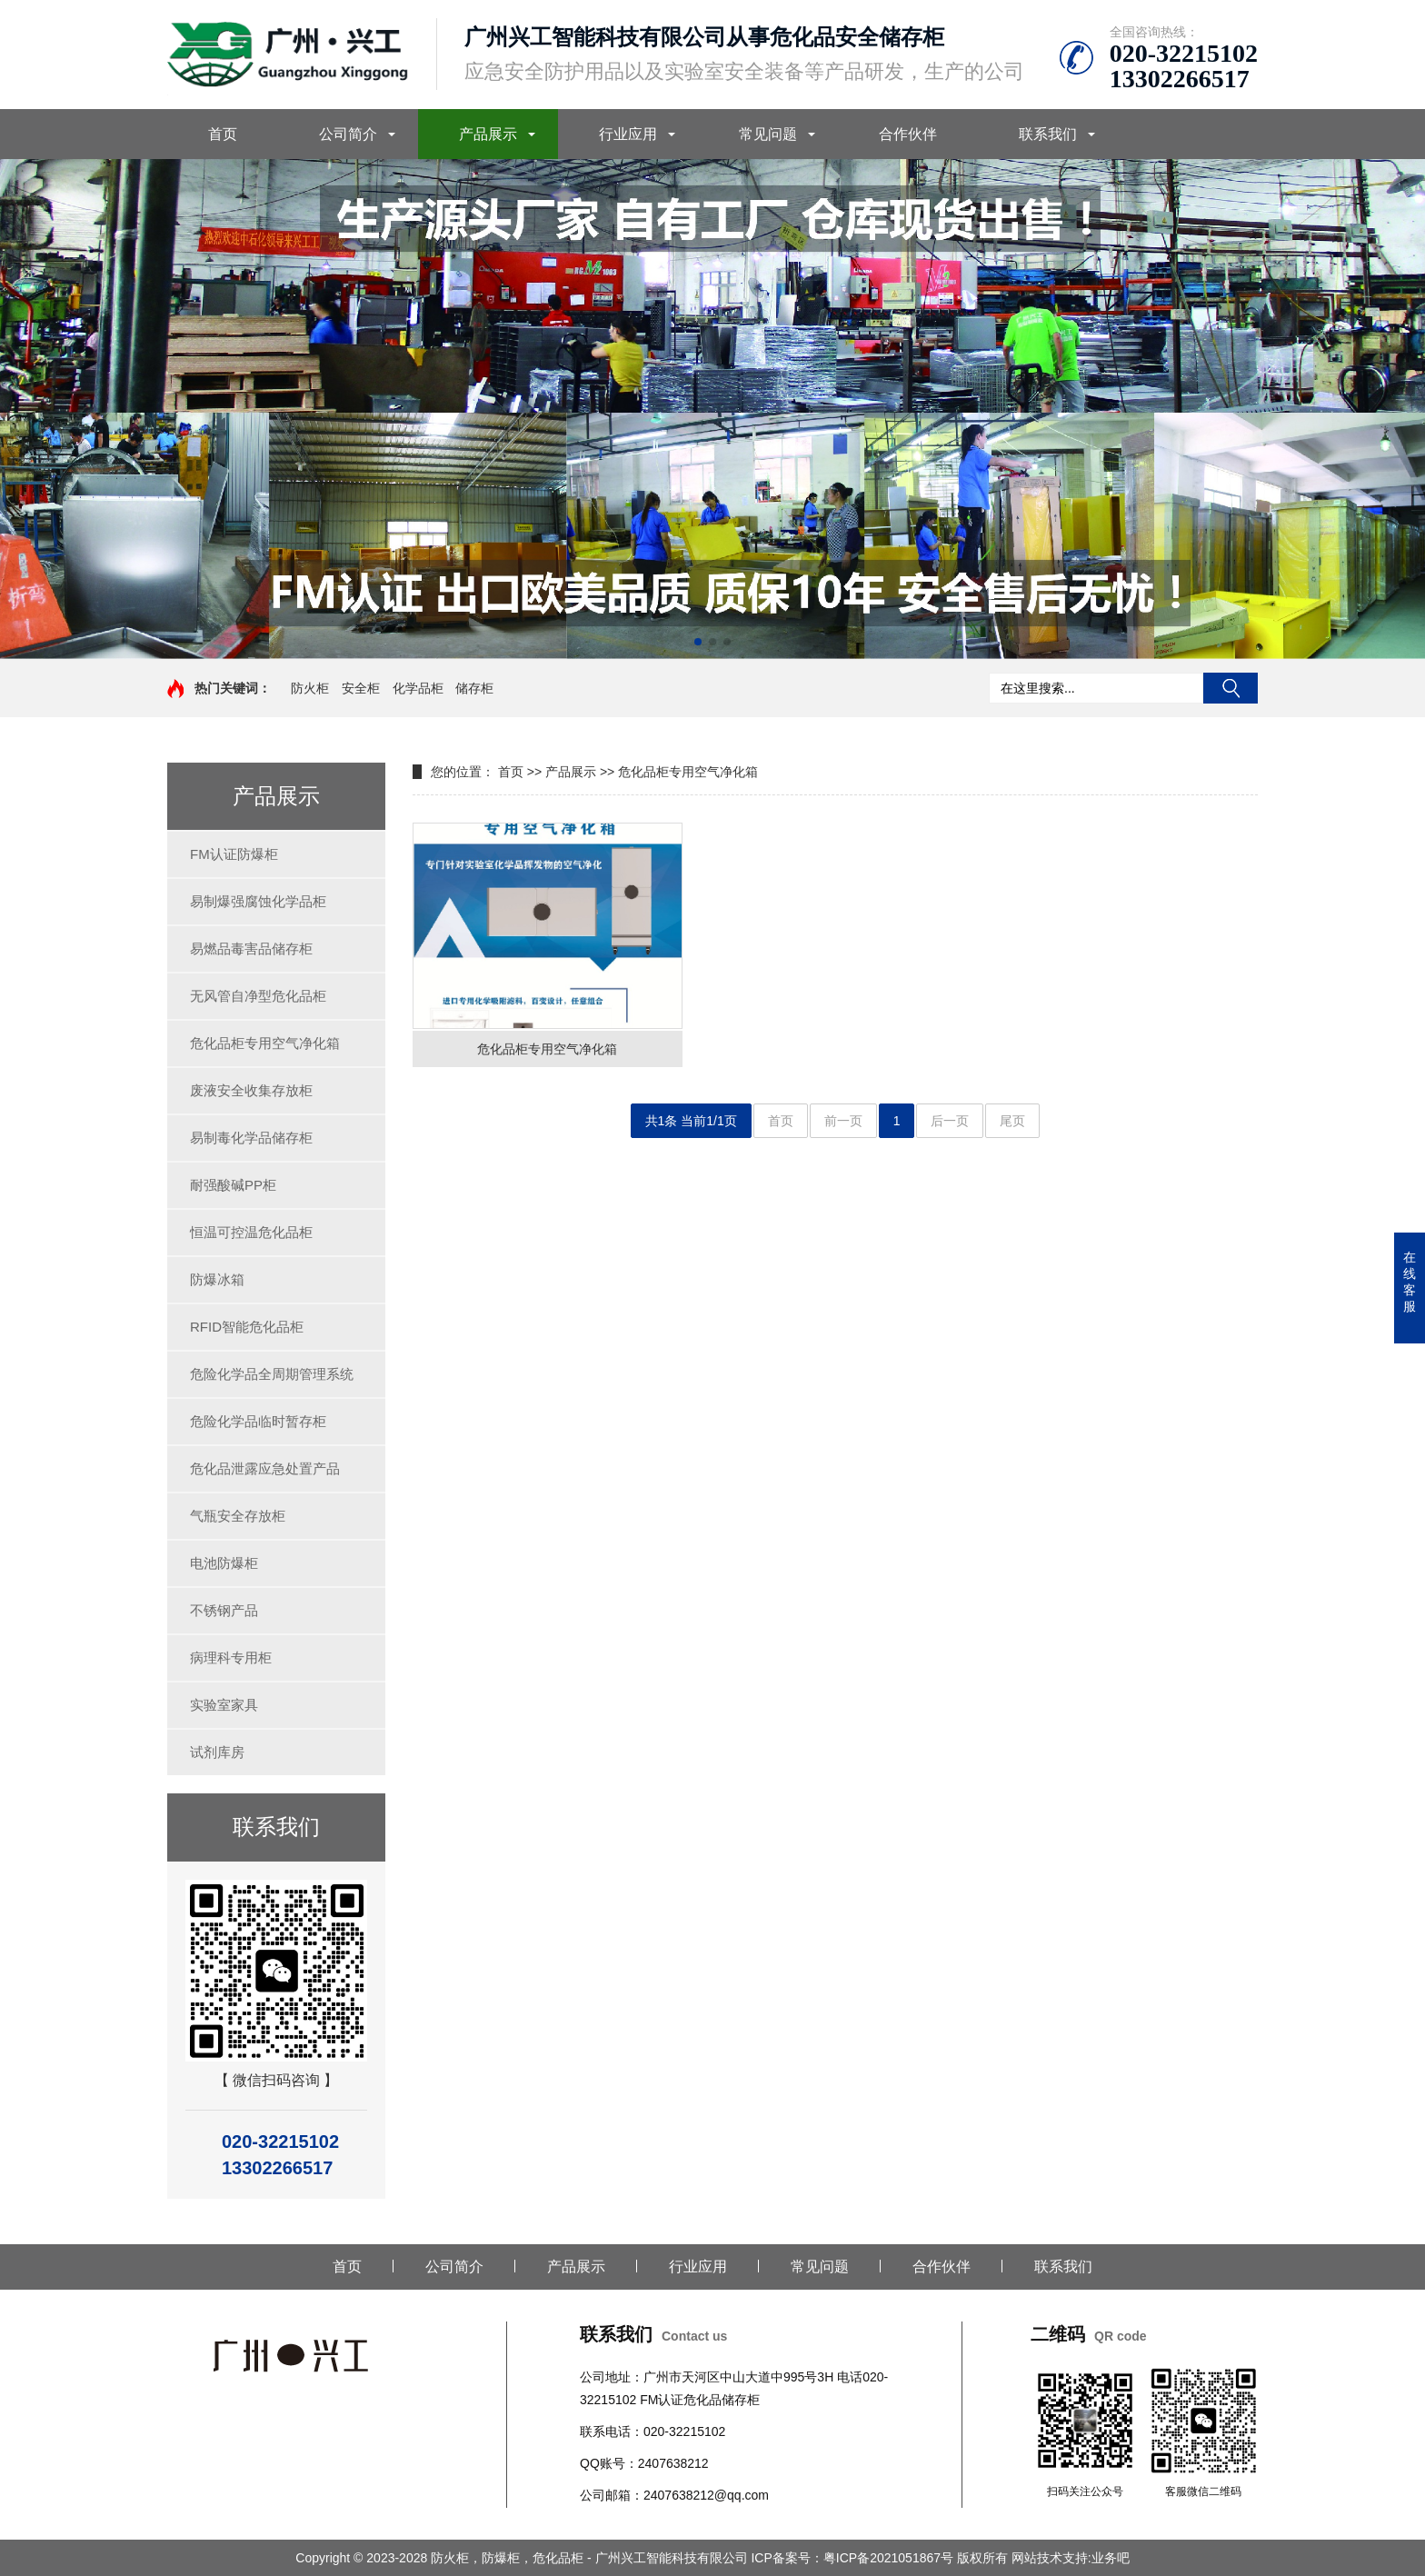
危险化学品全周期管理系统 (272, 1374)
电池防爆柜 (224, 1563)
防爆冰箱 (217, 1279)
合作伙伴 (908, 134)
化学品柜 (418, 688)
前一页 (843, 1120)
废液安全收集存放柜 (251, 1090)
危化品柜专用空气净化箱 (265, 1043)
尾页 (1012, 1120)
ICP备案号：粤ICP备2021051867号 (853, 2558)
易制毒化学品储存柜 (251, 1137)
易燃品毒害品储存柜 (251, 948)
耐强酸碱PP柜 (233, 1185)
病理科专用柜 (231, 1657)
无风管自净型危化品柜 (258, 995)
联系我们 (1048, 134)
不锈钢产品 (224, 1610)
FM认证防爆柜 (234, 854)
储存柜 (474, 688)
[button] (698, 641)
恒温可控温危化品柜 (251, 1232)
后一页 (950, 1120)
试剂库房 (217, 1752)
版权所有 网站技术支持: (1024, 2558)
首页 (222, 134)
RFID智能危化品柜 (247, 1326)
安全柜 (361, 688)
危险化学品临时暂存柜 (258, 1421)
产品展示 (488, 134)
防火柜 (310, 688)
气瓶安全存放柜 (237, 1515)
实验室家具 (224, 1704)
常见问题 (768, 134)
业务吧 (1110, 2558)
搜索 (1230, 688)
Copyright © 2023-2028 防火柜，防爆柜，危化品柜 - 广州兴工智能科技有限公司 (523, 2558)
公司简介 (348, 134)
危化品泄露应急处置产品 (265, 1468)
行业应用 (628, 134)
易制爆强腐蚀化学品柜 (258, 901)
